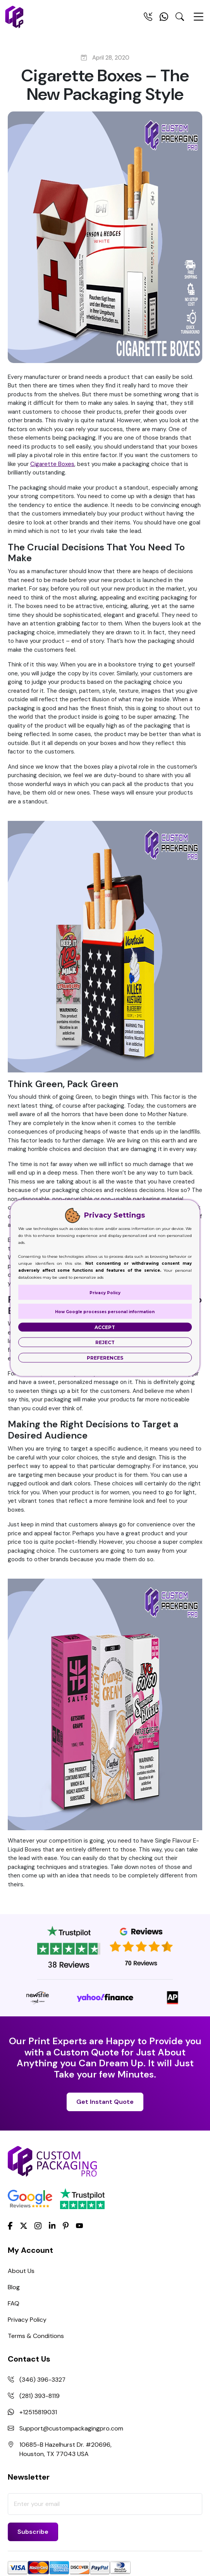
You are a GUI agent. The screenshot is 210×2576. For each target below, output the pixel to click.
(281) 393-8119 (39, 2396)
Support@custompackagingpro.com (71, 2428)
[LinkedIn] (52, 2225)
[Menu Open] (198, 20)
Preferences (105, 1358)
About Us (21, 2271)
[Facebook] (10, 2225)
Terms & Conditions (36, 2336)
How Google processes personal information (105, 1311)
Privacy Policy (27, 2320)
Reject (105, 1342)
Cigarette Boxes (52, 464)
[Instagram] (37, 2226)
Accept (105, 1327)
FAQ (13, 2303)
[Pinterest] (66, 2225)
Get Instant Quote (105, 2102)
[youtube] (79, 2226)
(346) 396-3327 (42, 2380)
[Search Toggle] (180, 18)
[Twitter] (23, 2226)
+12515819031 (38, 2412)
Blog (14, 2287)
